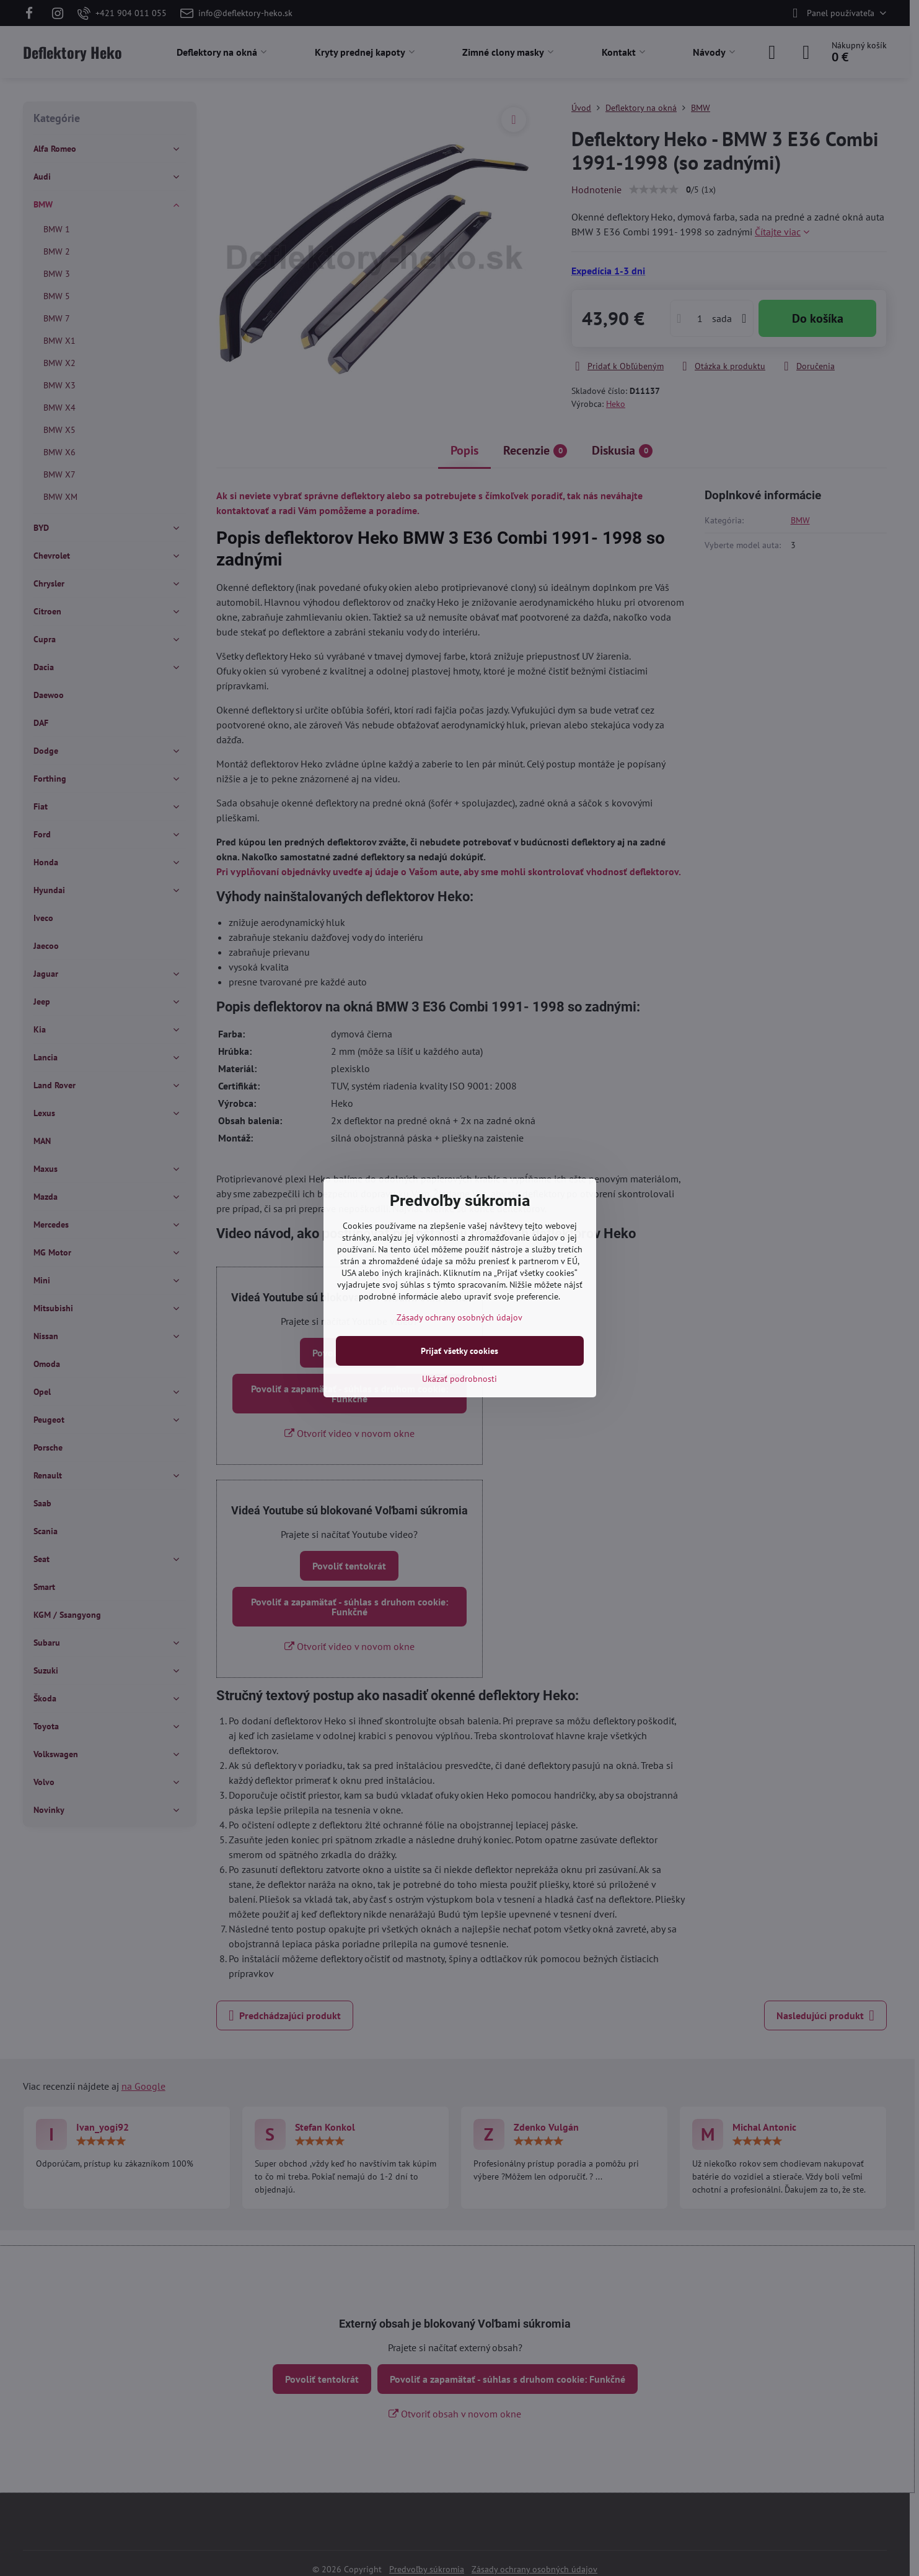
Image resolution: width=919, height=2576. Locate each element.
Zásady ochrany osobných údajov (459, 1317)
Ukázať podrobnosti (459, 1378)
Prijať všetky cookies (459, 1350)
